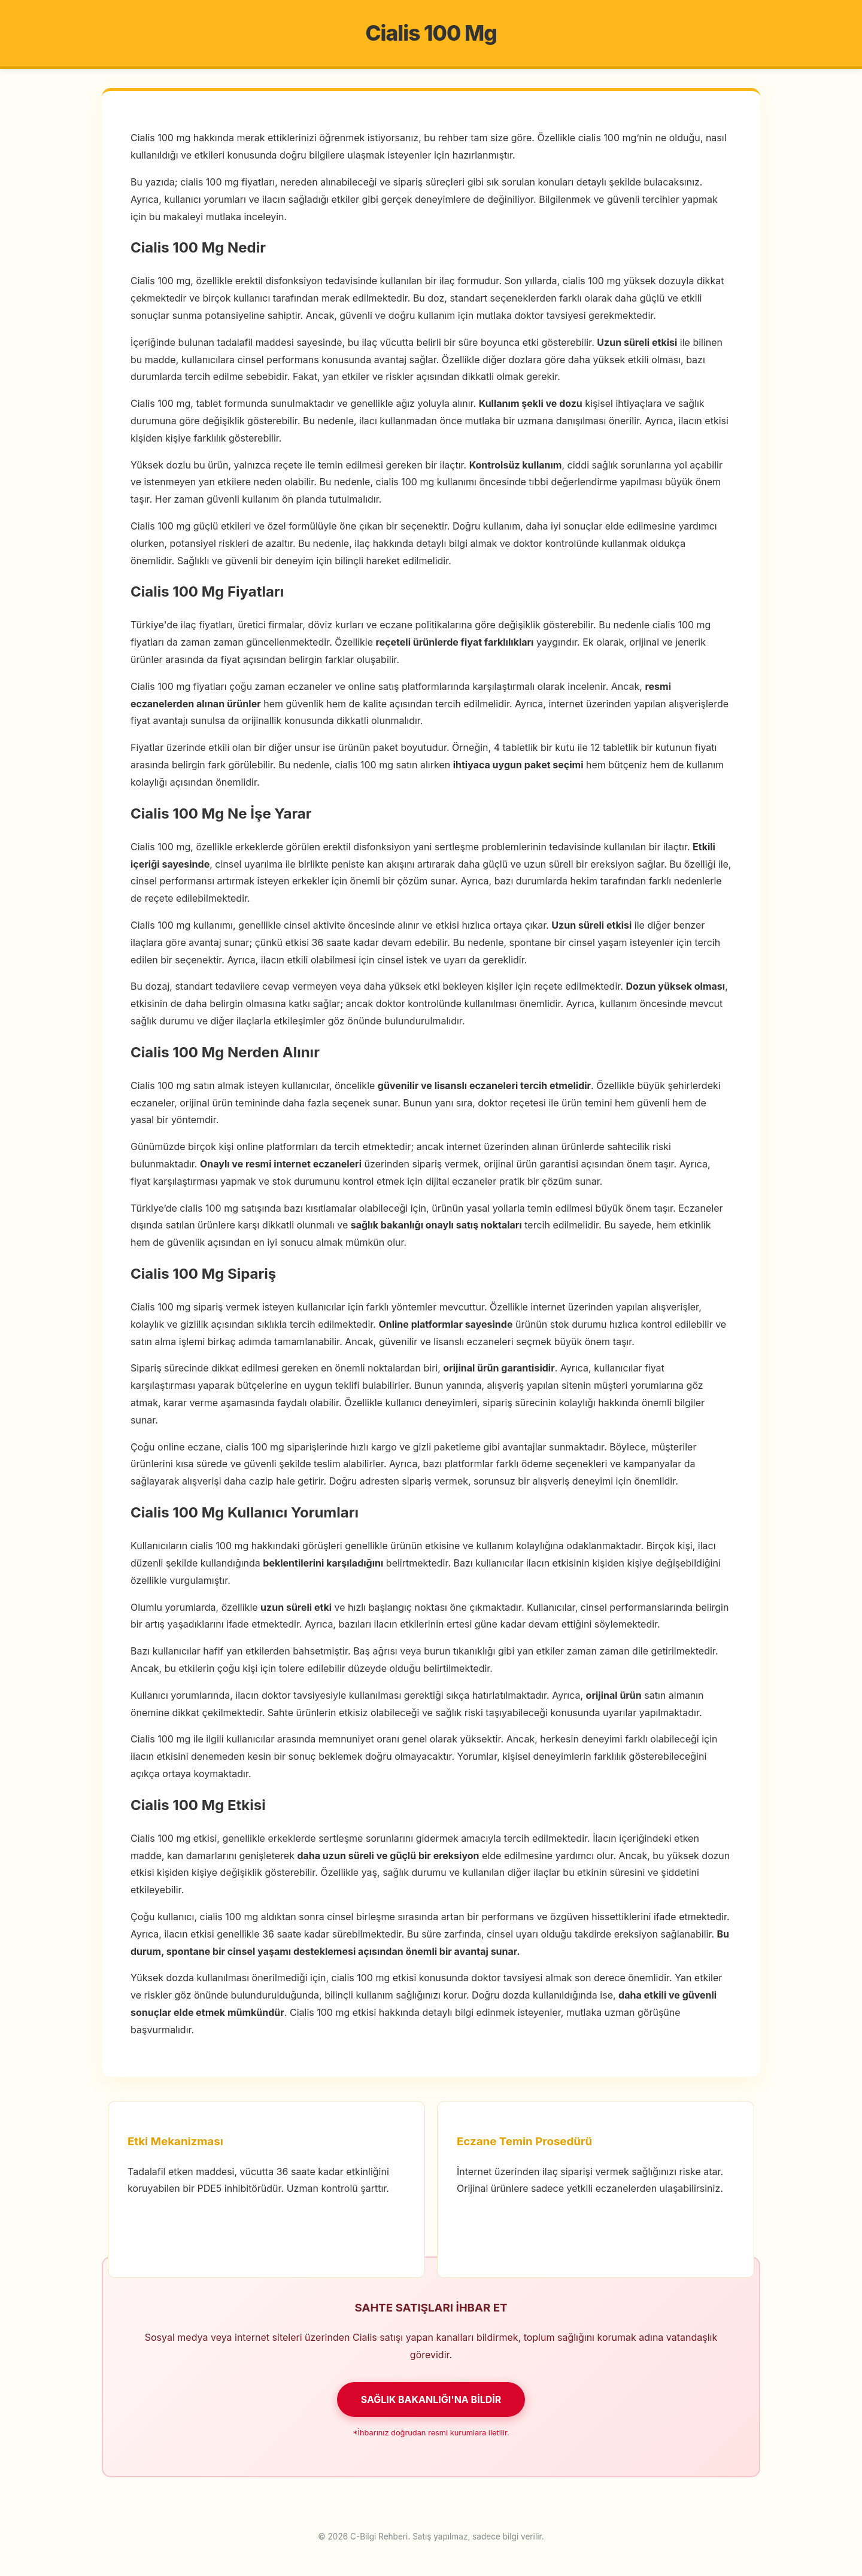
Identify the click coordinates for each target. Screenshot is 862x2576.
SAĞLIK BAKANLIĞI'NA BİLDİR (431, 2399)
